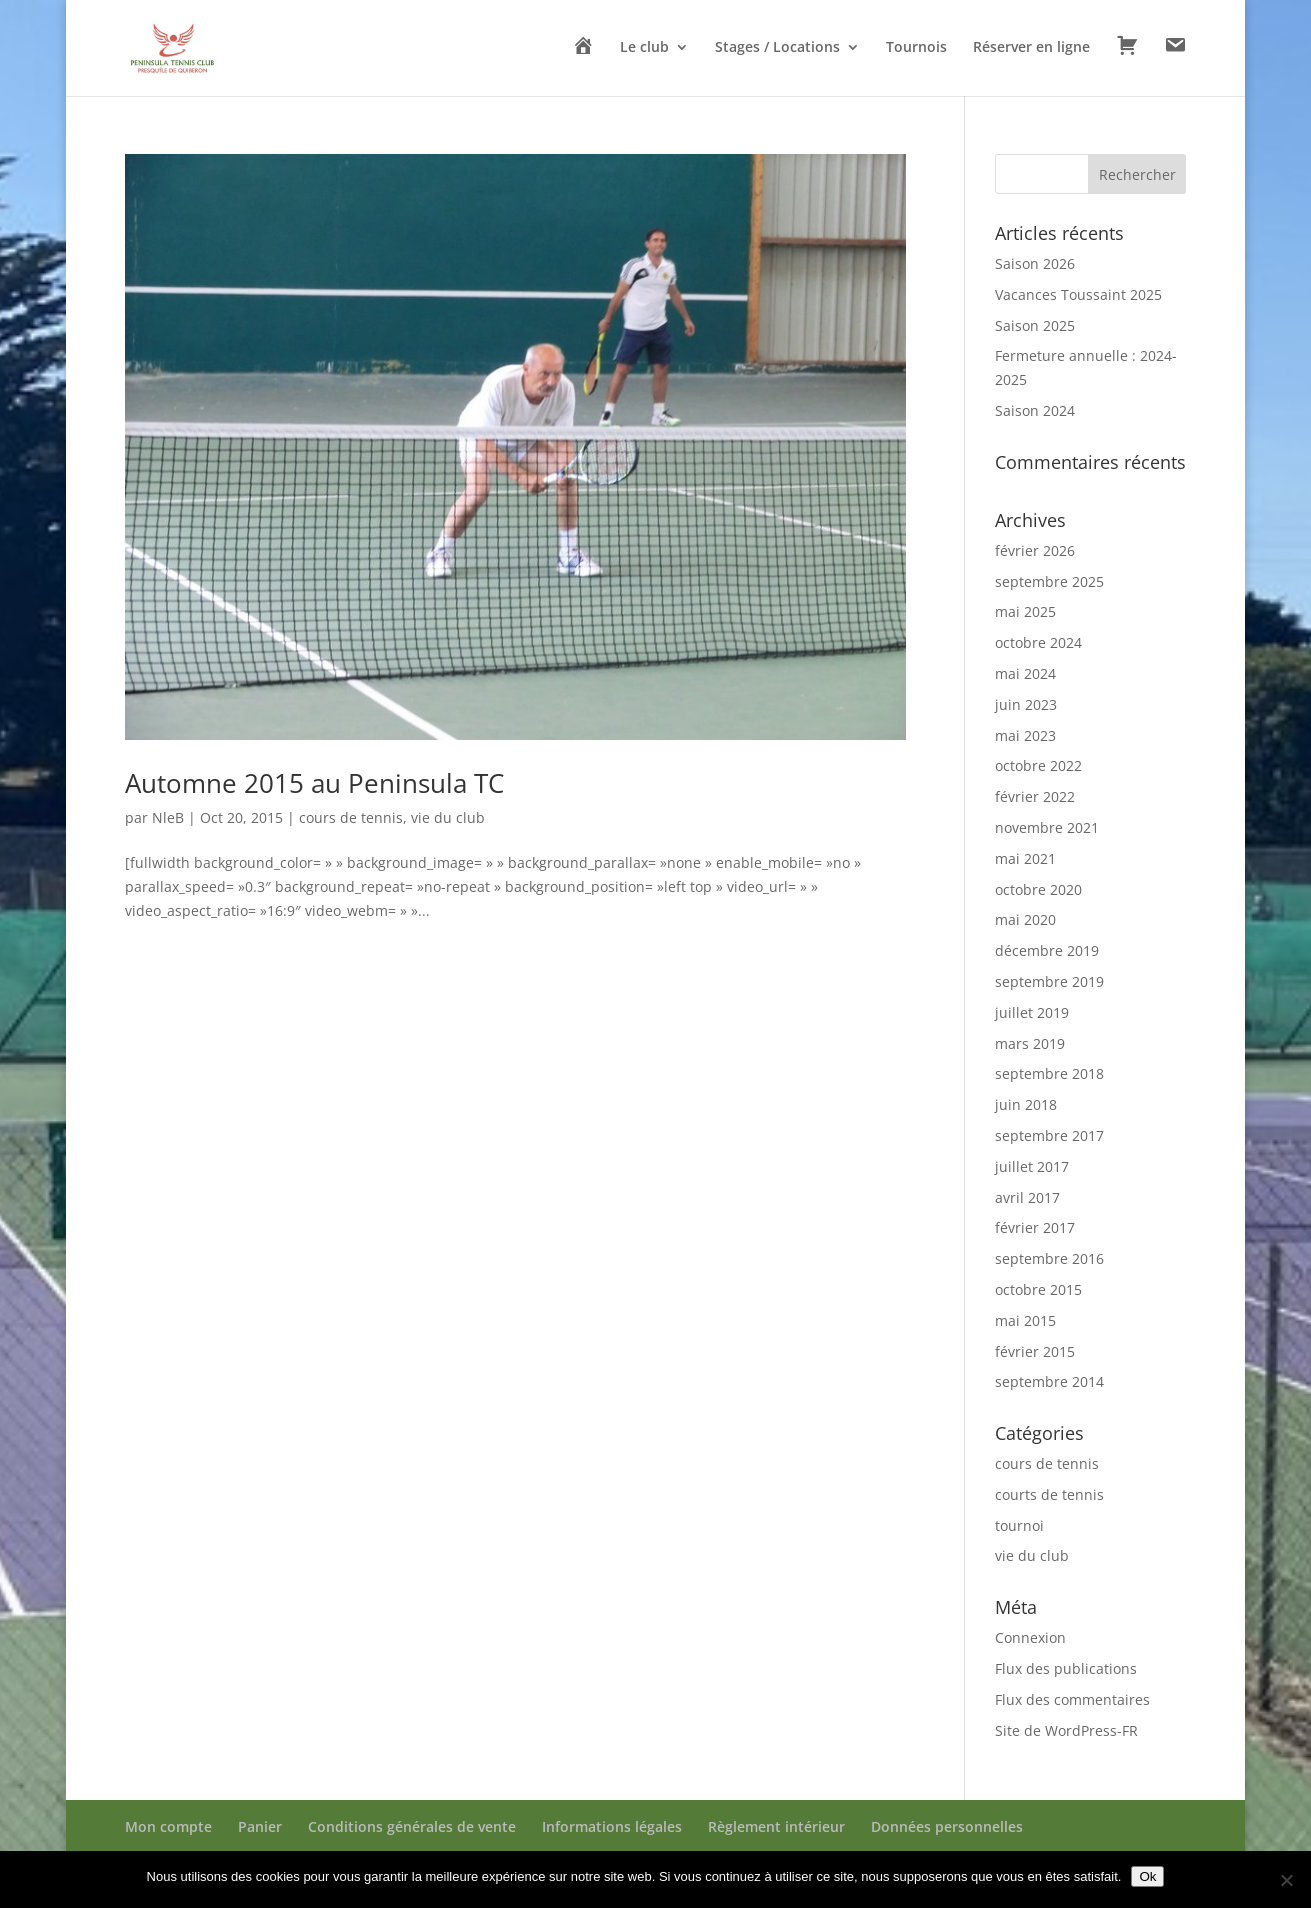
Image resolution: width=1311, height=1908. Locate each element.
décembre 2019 (1047, 950)
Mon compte (168, 1826)
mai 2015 (1025, 1320)
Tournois (916, 48)
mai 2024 (1025, 673)
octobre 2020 (1038, 889)
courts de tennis (1049, 1494)
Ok (1147, 1876)
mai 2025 (1025, 611)
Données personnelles (947, 1826)
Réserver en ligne (1031, 48)
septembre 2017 (1049, 1135)
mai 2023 (1025, 735)
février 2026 (1035, 550)
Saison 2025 (1035, 325)
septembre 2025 (1049, 581)
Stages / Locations (777, 48)
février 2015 (1035, 1351)
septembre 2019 (1049, 981)
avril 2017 (1027, 1197)
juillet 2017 (1032, 1166)
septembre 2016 (1049, 1258)
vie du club (448, 817)
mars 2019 (1030, 1043)
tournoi (1019, 1525)
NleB (168, 817)
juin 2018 (1026, 1104)
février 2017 (1035, 1227)
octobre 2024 (1038, 642)
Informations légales (612, 1826)
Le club (644, 48)
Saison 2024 (1035, 410)
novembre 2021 (1047, 827)
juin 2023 (1026, 704)
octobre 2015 (1038, 1289)
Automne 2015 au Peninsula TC (314, 783)
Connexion (1030, 1637)
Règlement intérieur (776, 1826)
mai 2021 (1025, 858)
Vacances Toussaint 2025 (1078, 294)
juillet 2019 (1032, 1012)
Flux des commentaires (1072, 1699)
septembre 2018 (1049, 1073)
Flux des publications (1066, 1668)
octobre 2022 (1038, 765)
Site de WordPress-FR (1066, 1730)
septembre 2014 (1049, 1381)
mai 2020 (1025, 919)
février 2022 (1035, 796)
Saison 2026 (1035, 263)
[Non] (1286, 1880)
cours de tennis (351, 817)
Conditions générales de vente (412, 1826)
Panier (260, 1826)
